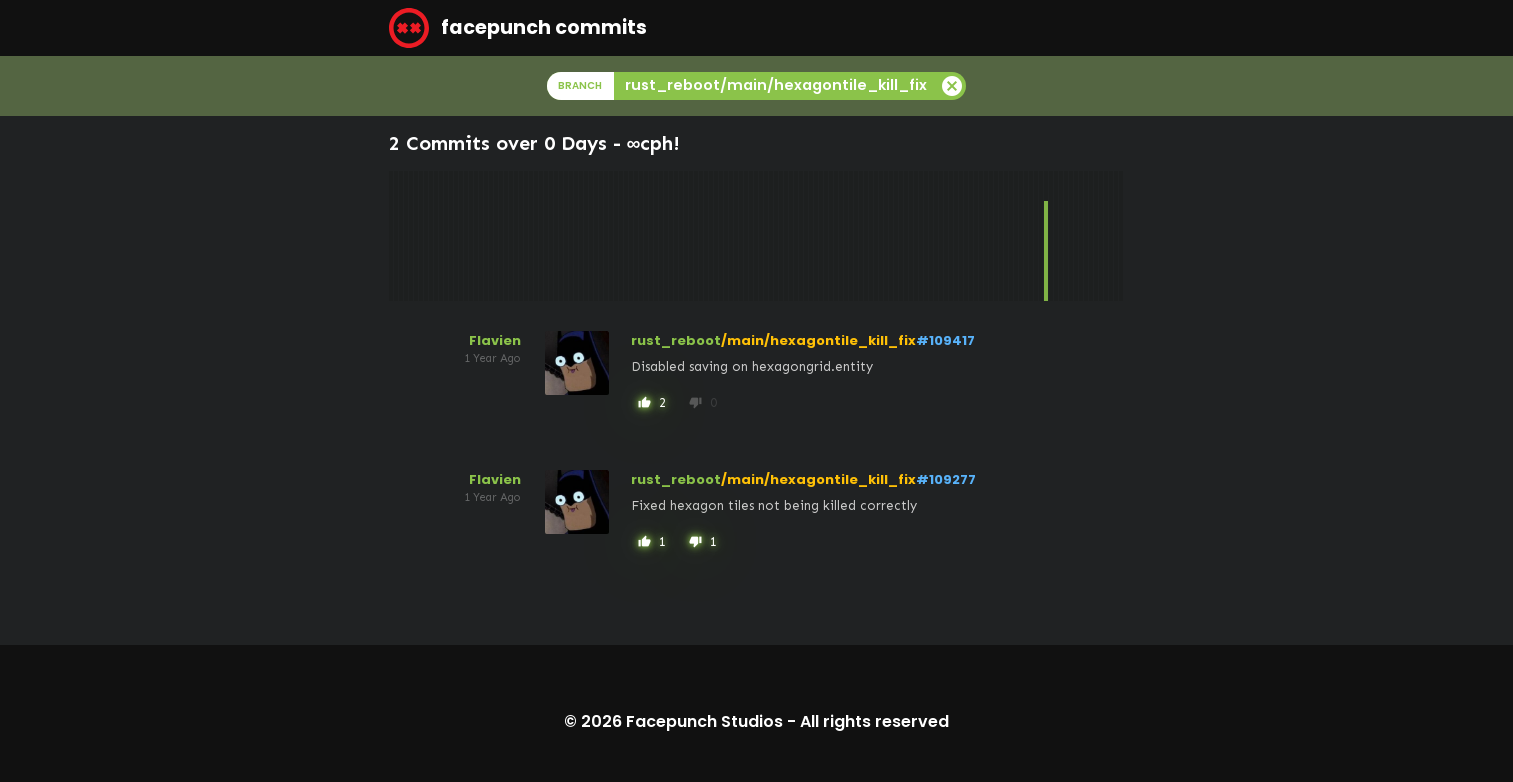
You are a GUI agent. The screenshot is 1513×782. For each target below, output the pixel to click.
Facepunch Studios (704, 721)
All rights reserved (874, 721)
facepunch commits (518, 28)
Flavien (495, 340)
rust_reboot (676, 340)
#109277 (946, 479)
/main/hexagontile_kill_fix (818, 340)
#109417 (945, 340)
